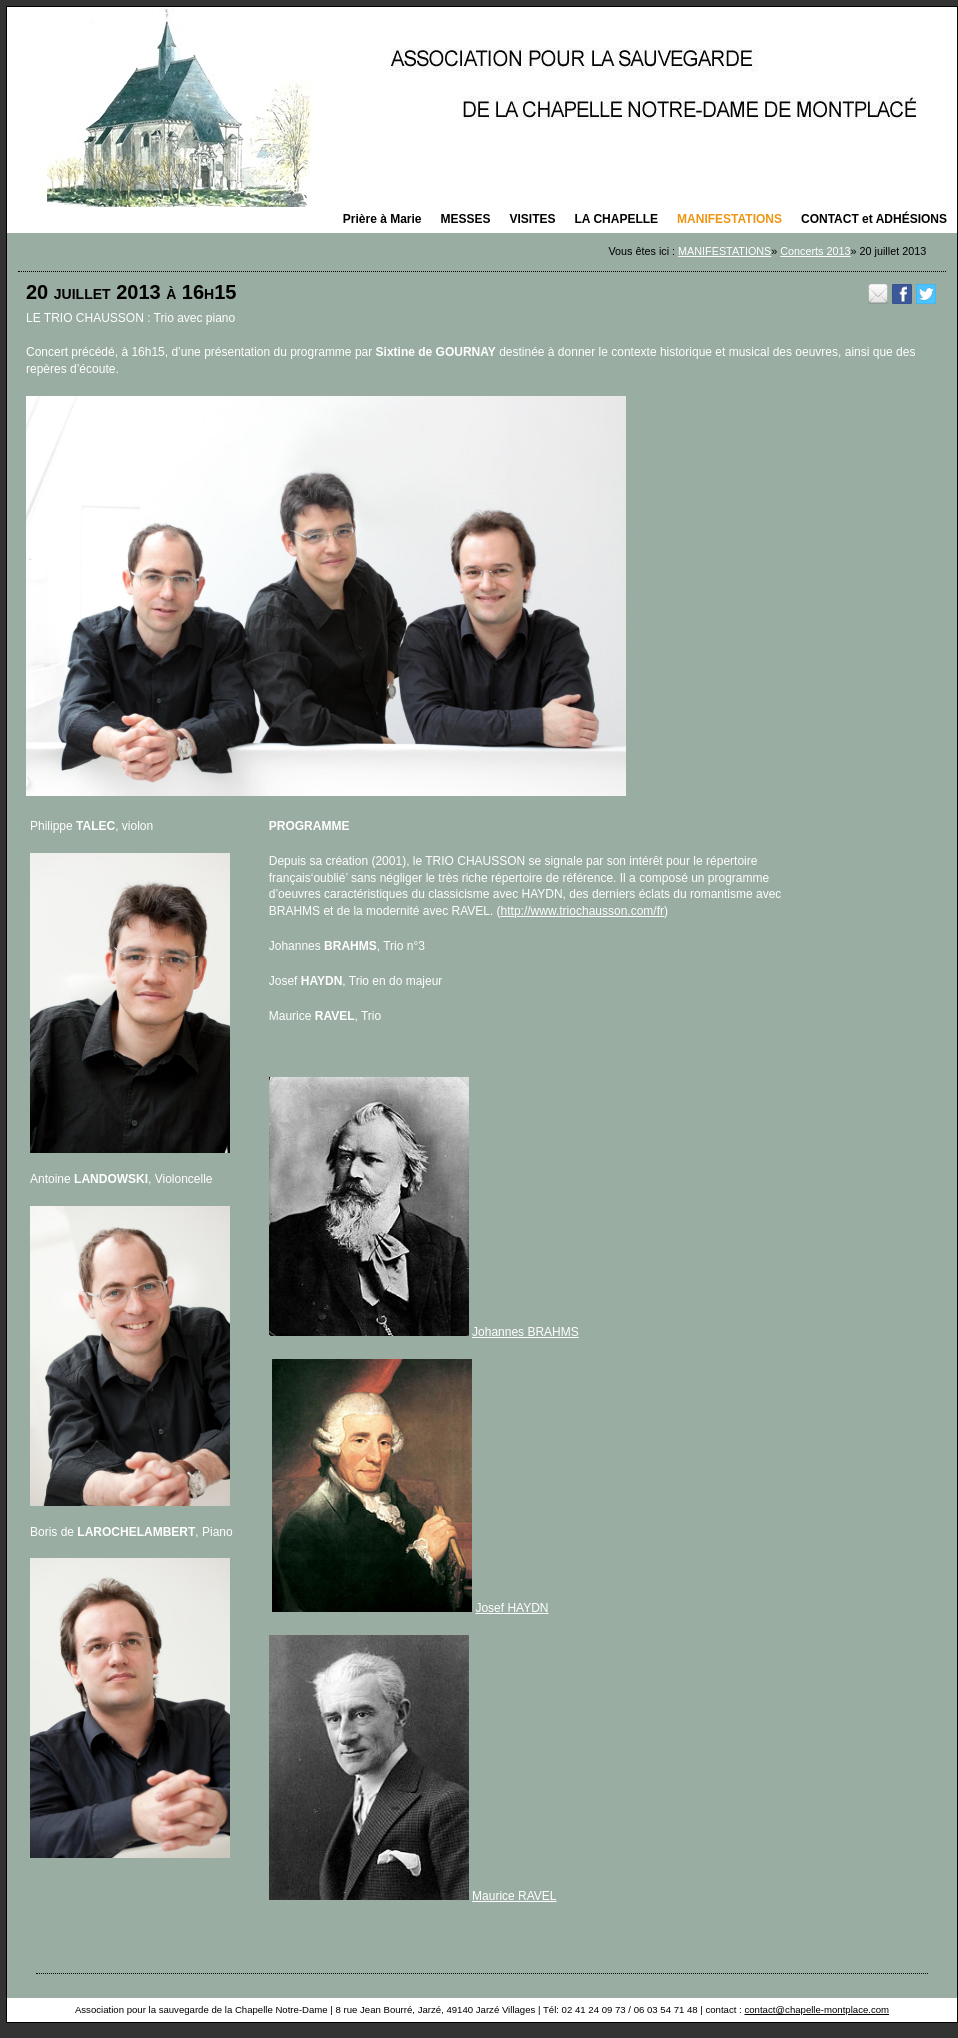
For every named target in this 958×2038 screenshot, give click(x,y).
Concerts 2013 (815, 251)
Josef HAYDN (511, 1608)
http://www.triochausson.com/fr (582, 911)
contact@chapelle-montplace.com (816, 2009)
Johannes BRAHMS (525, 1332)
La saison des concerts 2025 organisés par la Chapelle (482, 107)
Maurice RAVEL (514, 1896)
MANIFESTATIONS (724, 251)
